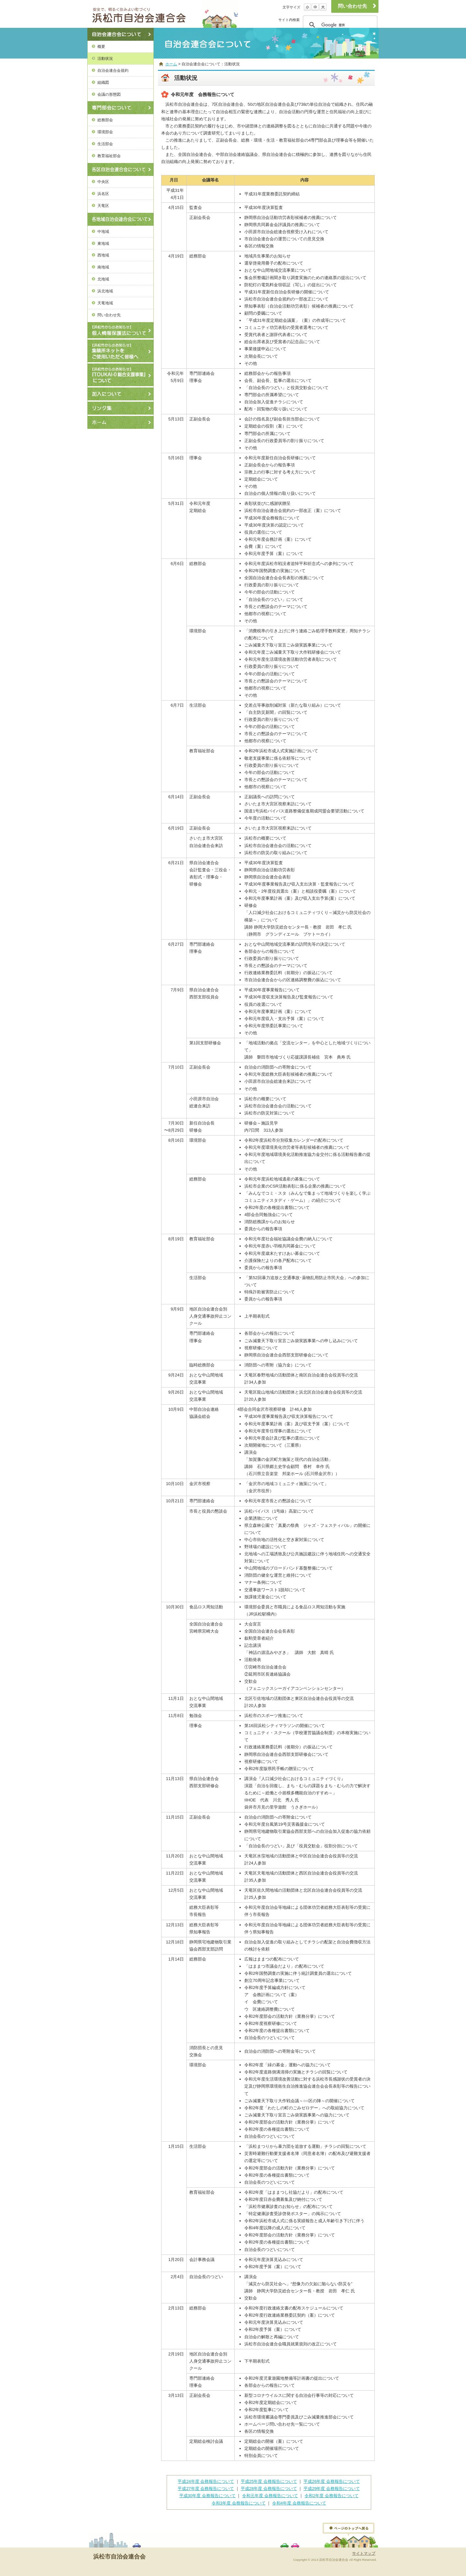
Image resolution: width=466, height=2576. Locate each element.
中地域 (103, 231)
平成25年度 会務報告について (269, 2481)
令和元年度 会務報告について (270, 2495)
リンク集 (120, 408)
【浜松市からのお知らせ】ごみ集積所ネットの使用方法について (120, 351)
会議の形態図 (109, 94)
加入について (120, 393)
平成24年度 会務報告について (206, 2481)
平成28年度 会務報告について (269, 2488)
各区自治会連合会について (120, 169)
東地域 (103, 243)
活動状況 (105, 58)
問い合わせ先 (109, 315)
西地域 (103, 255)
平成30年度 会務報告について (207, 2495)
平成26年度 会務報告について (332, 2481)
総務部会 (105, 120)
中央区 (103, 181)
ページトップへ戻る (348, 2530)
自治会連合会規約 (112, 70)
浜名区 (103, 193)
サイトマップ (363, 2553)
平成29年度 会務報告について (332, 2488)
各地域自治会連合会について (120, 219)
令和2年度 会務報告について (332, 2495)
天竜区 (103, 205)
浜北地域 (105, 291)
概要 (101, 46)
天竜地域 (105, 303)
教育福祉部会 (109, 156)
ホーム (120, 422)
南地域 (103, 267)
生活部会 (105, 144)
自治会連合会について (120, 34)
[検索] (339, 25)
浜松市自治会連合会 (147, 14)
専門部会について (120, 107)
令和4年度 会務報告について (299, 2503)
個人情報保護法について (120, 330)
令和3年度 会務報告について (239, 2503)
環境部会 (105, 132)
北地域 (103, 279)
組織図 (103, 82)
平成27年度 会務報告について (206, 2488)
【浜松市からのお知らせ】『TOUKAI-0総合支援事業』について (120, 375)
